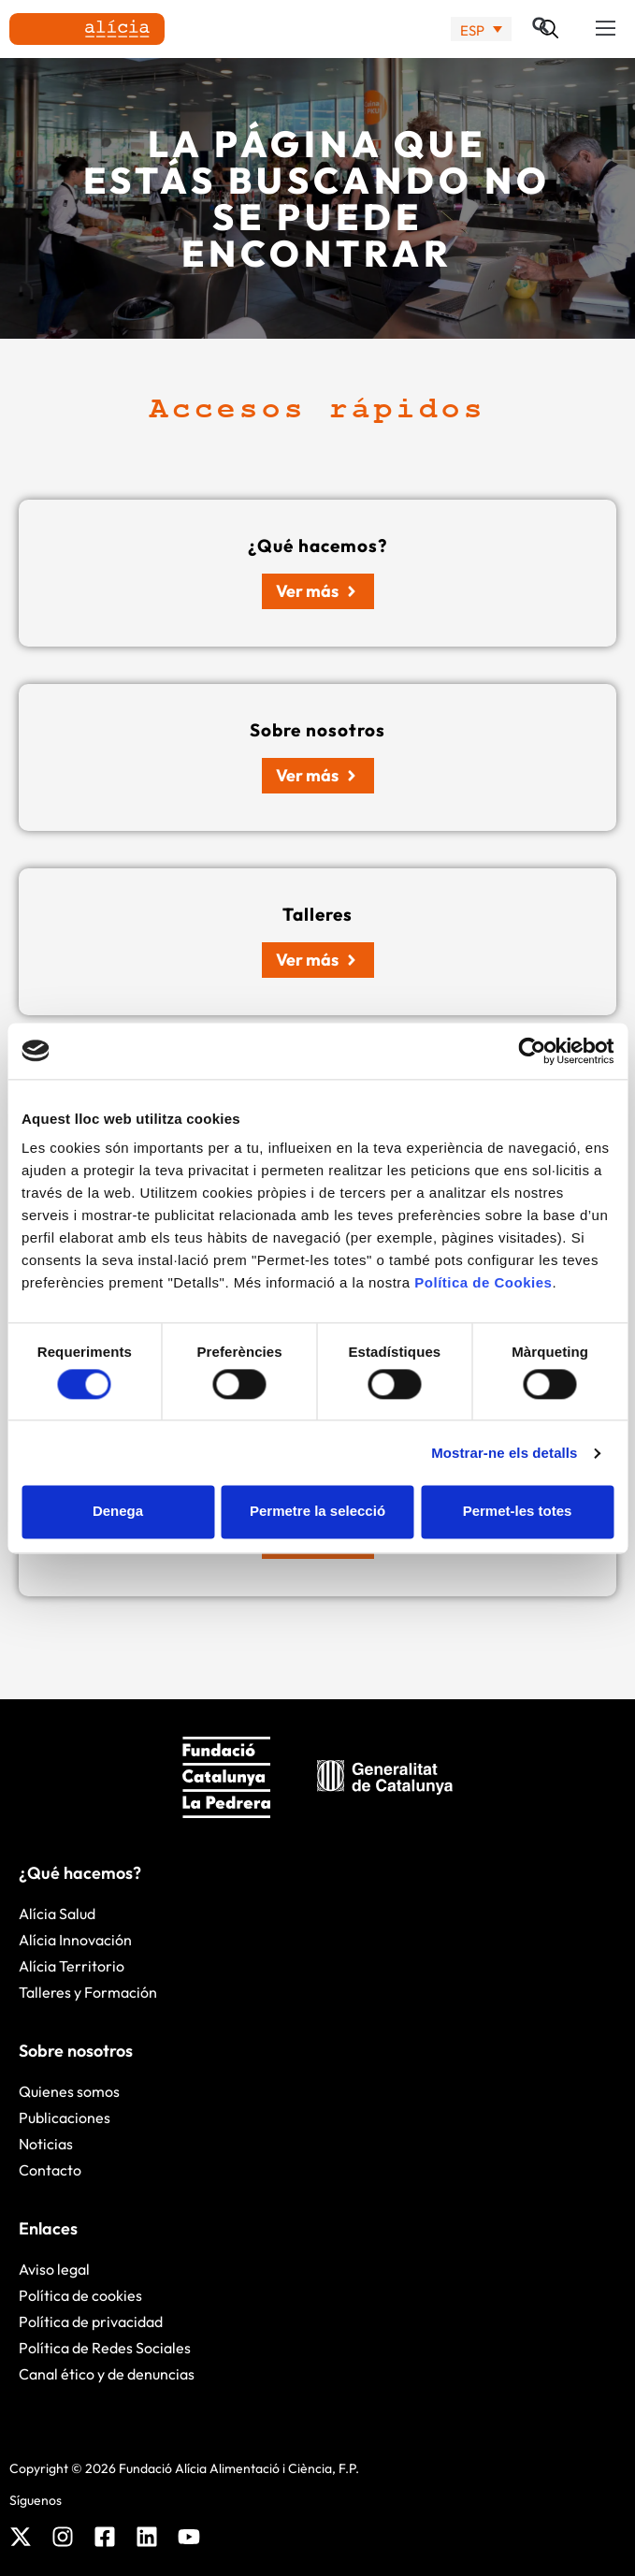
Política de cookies (80, 2295)
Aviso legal (54, 2269)
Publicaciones (64, 2117)
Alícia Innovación (75, 1939)
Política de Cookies (483, 1282)
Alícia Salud (57, 1913)
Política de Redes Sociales (105, 2347)
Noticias (46, 2143)
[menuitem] (481, 29)
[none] (481, 29)
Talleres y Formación (88, 1992)
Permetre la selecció (317, 1512)
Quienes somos (69, 2091)
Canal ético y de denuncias (107, 2374)
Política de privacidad (91, 2321)
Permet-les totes (517, 1512)
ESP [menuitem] (472, 29)
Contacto (50, 2170)
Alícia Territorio (71, 1966)
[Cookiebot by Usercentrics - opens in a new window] (531, 1051)
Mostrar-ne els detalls (504, 1453)
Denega (118, 1512)
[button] (606, 29)
